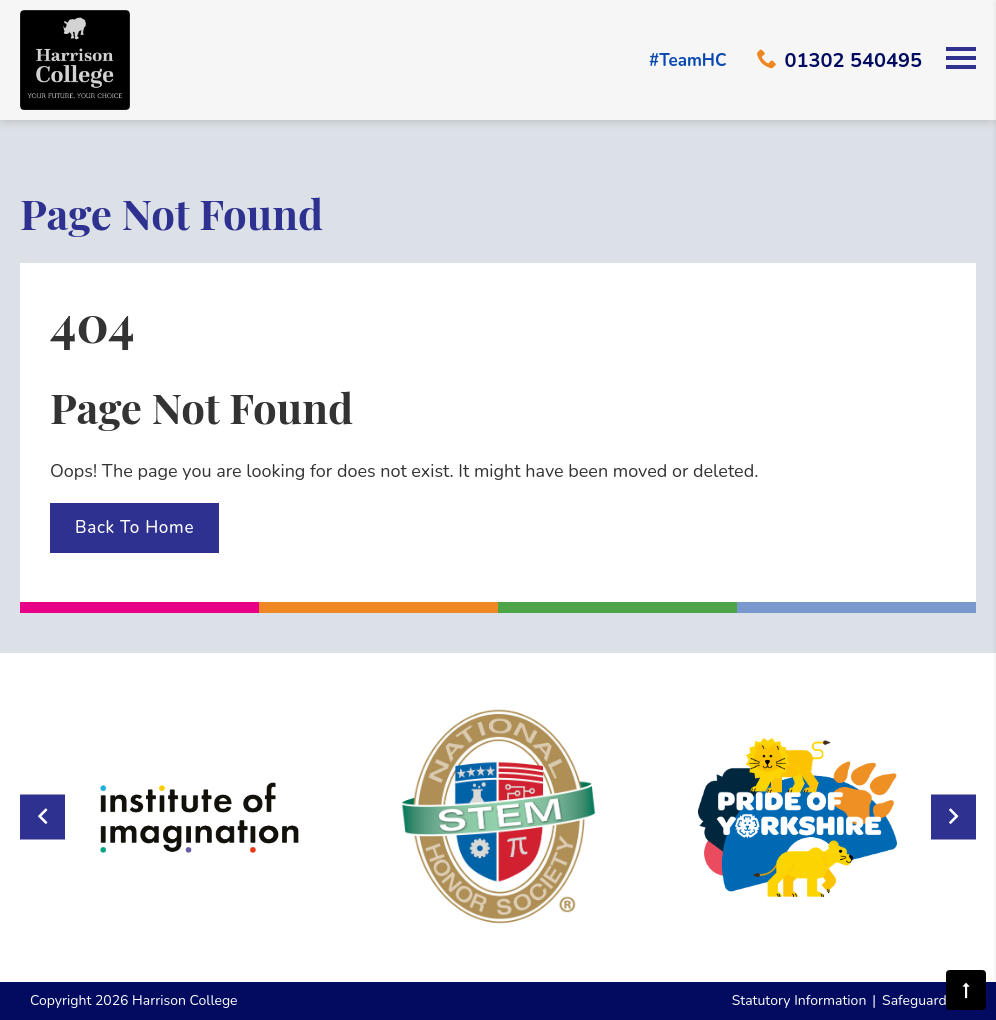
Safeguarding (924, 1000)
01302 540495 (839, 60)
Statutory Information (799, 1000)
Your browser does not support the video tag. (498, 137)
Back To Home (134, 527)
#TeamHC (688, 60)
